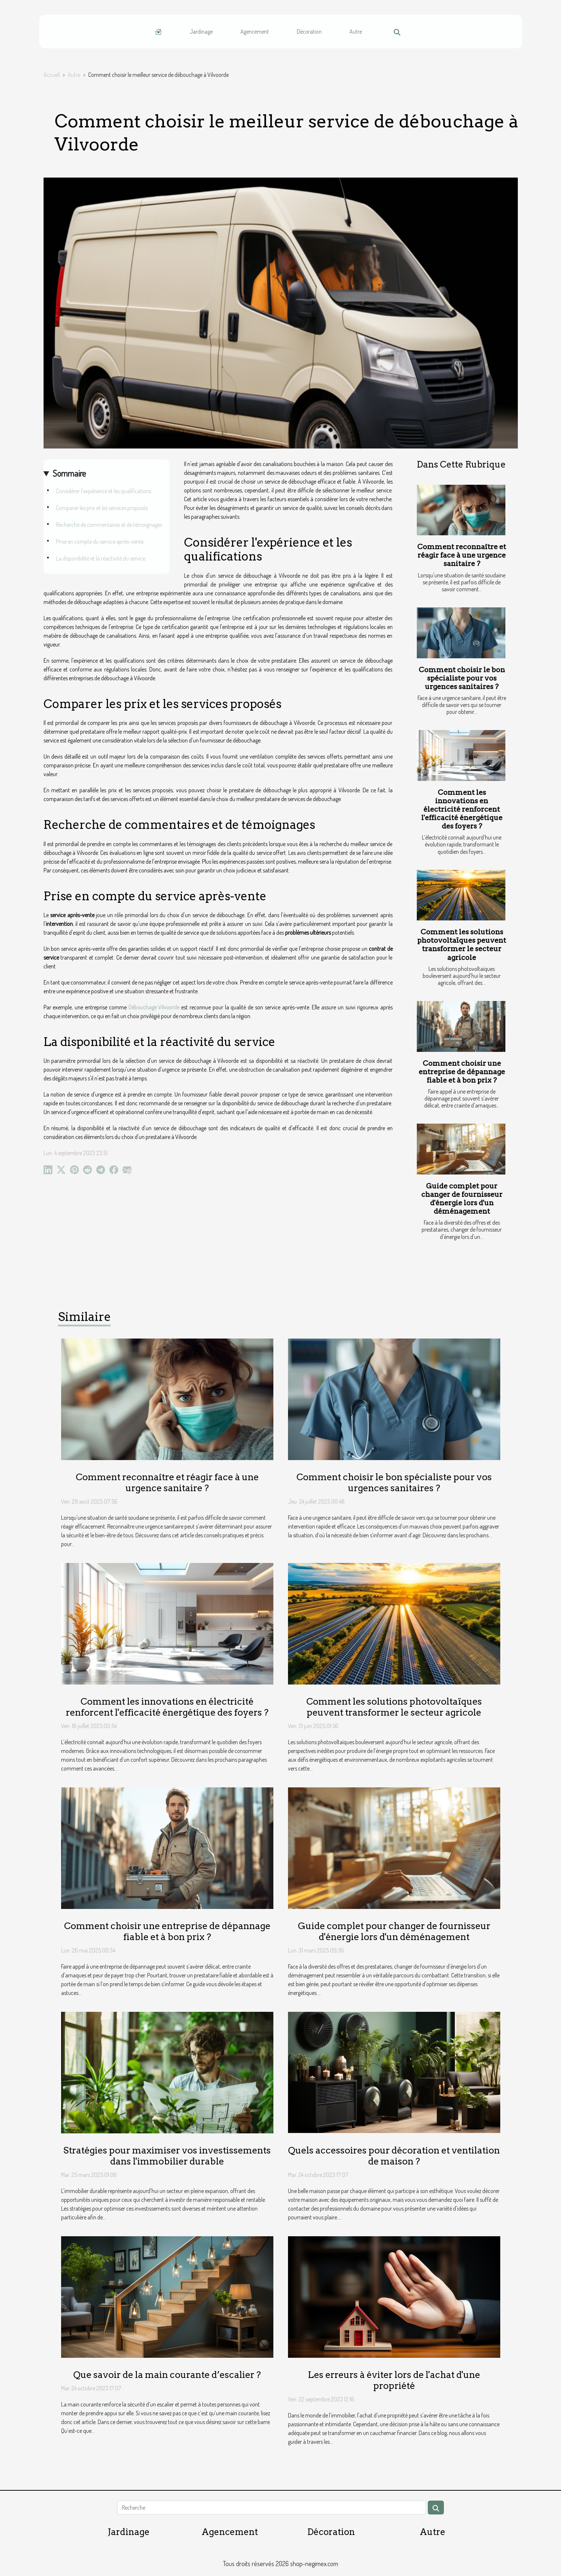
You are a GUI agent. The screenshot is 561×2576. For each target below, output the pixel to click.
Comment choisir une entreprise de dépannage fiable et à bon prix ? (462, 1071)
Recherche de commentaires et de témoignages (109, 524)
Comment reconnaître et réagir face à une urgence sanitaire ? (461, 555)
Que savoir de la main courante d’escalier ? (167, 2374)
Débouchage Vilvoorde (154, 1007)
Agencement (254, 31)
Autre (355, 31)
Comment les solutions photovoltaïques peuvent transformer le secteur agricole (461, 944)
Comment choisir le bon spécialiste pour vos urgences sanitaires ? (462, 678)
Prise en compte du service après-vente (99, 541)
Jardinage (201, 31)
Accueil (52, 74)
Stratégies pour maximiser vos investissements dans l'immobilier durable (167, 2156)
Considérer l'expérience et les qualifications (103, 491)
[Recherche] (271, 2507)
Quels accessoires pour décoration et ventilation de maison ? (394, 2156)
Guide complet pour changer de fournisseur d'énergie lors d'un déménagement (461, 1199)
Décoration (309, 31)
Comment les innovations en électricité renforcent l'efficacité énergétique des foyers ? (461, 809)
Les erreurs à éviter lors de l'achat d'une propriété (394, 2380)
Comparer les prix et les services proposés (102, 507)
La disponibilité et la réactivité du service (100, 558)
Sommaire (69, 473)
